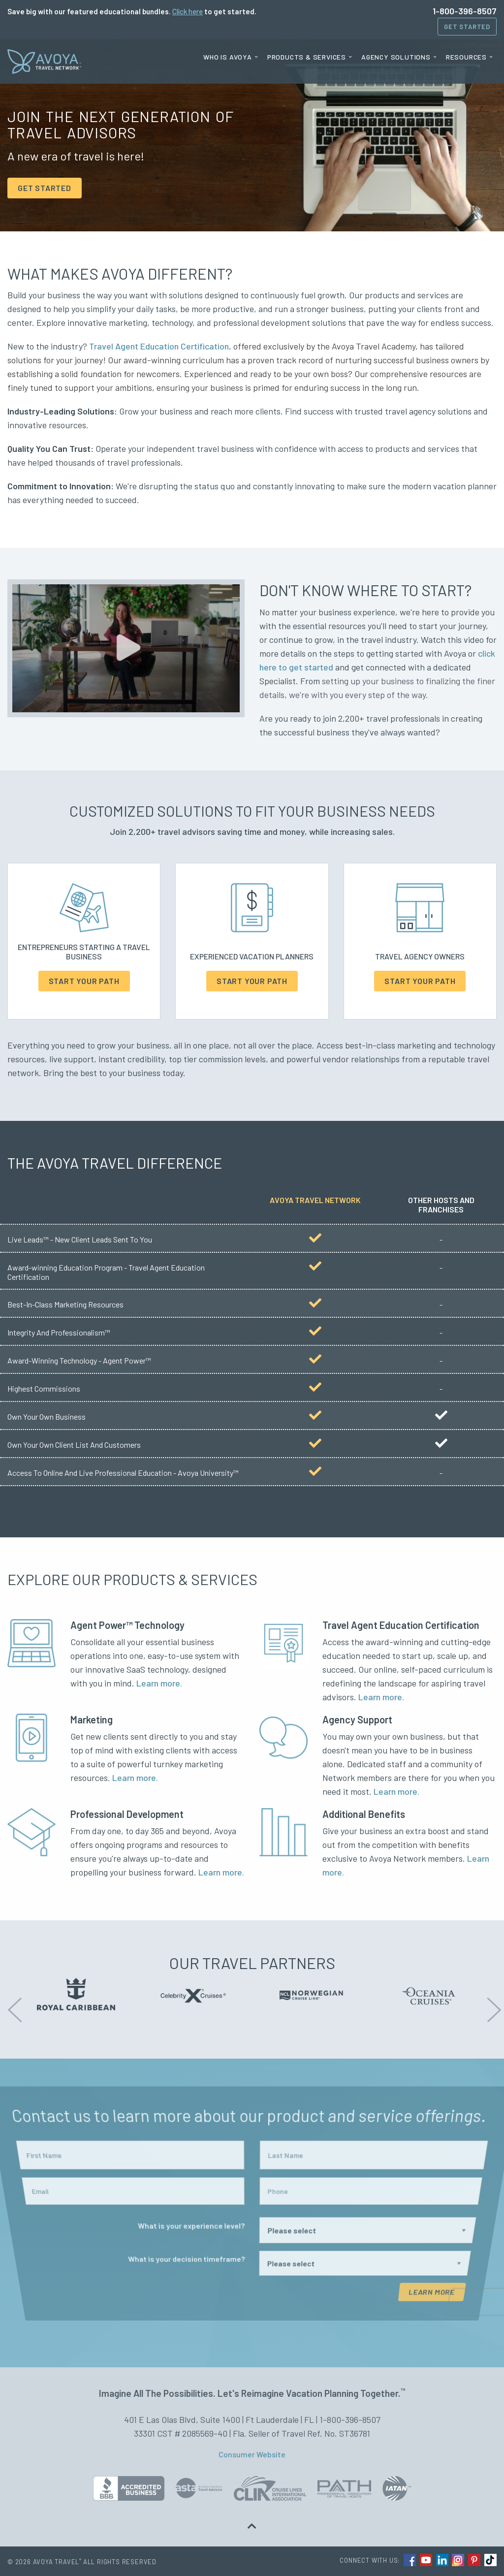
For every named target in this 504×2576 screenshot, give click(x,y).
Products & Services (306, 57)
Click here (187, 11)
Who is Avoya (227, 57)
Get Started (467, 27)
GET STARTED (44, 187)
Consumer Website (252, 2454)
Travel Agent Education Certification (159, 346)
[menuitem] (230, 57)
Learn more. (159, 1683)
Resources (466, 57)
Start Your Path (84, 981)
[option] (76, 1994)
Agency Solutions (396, 57)
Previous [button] (12, 2002)
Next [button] (492, 2002)
